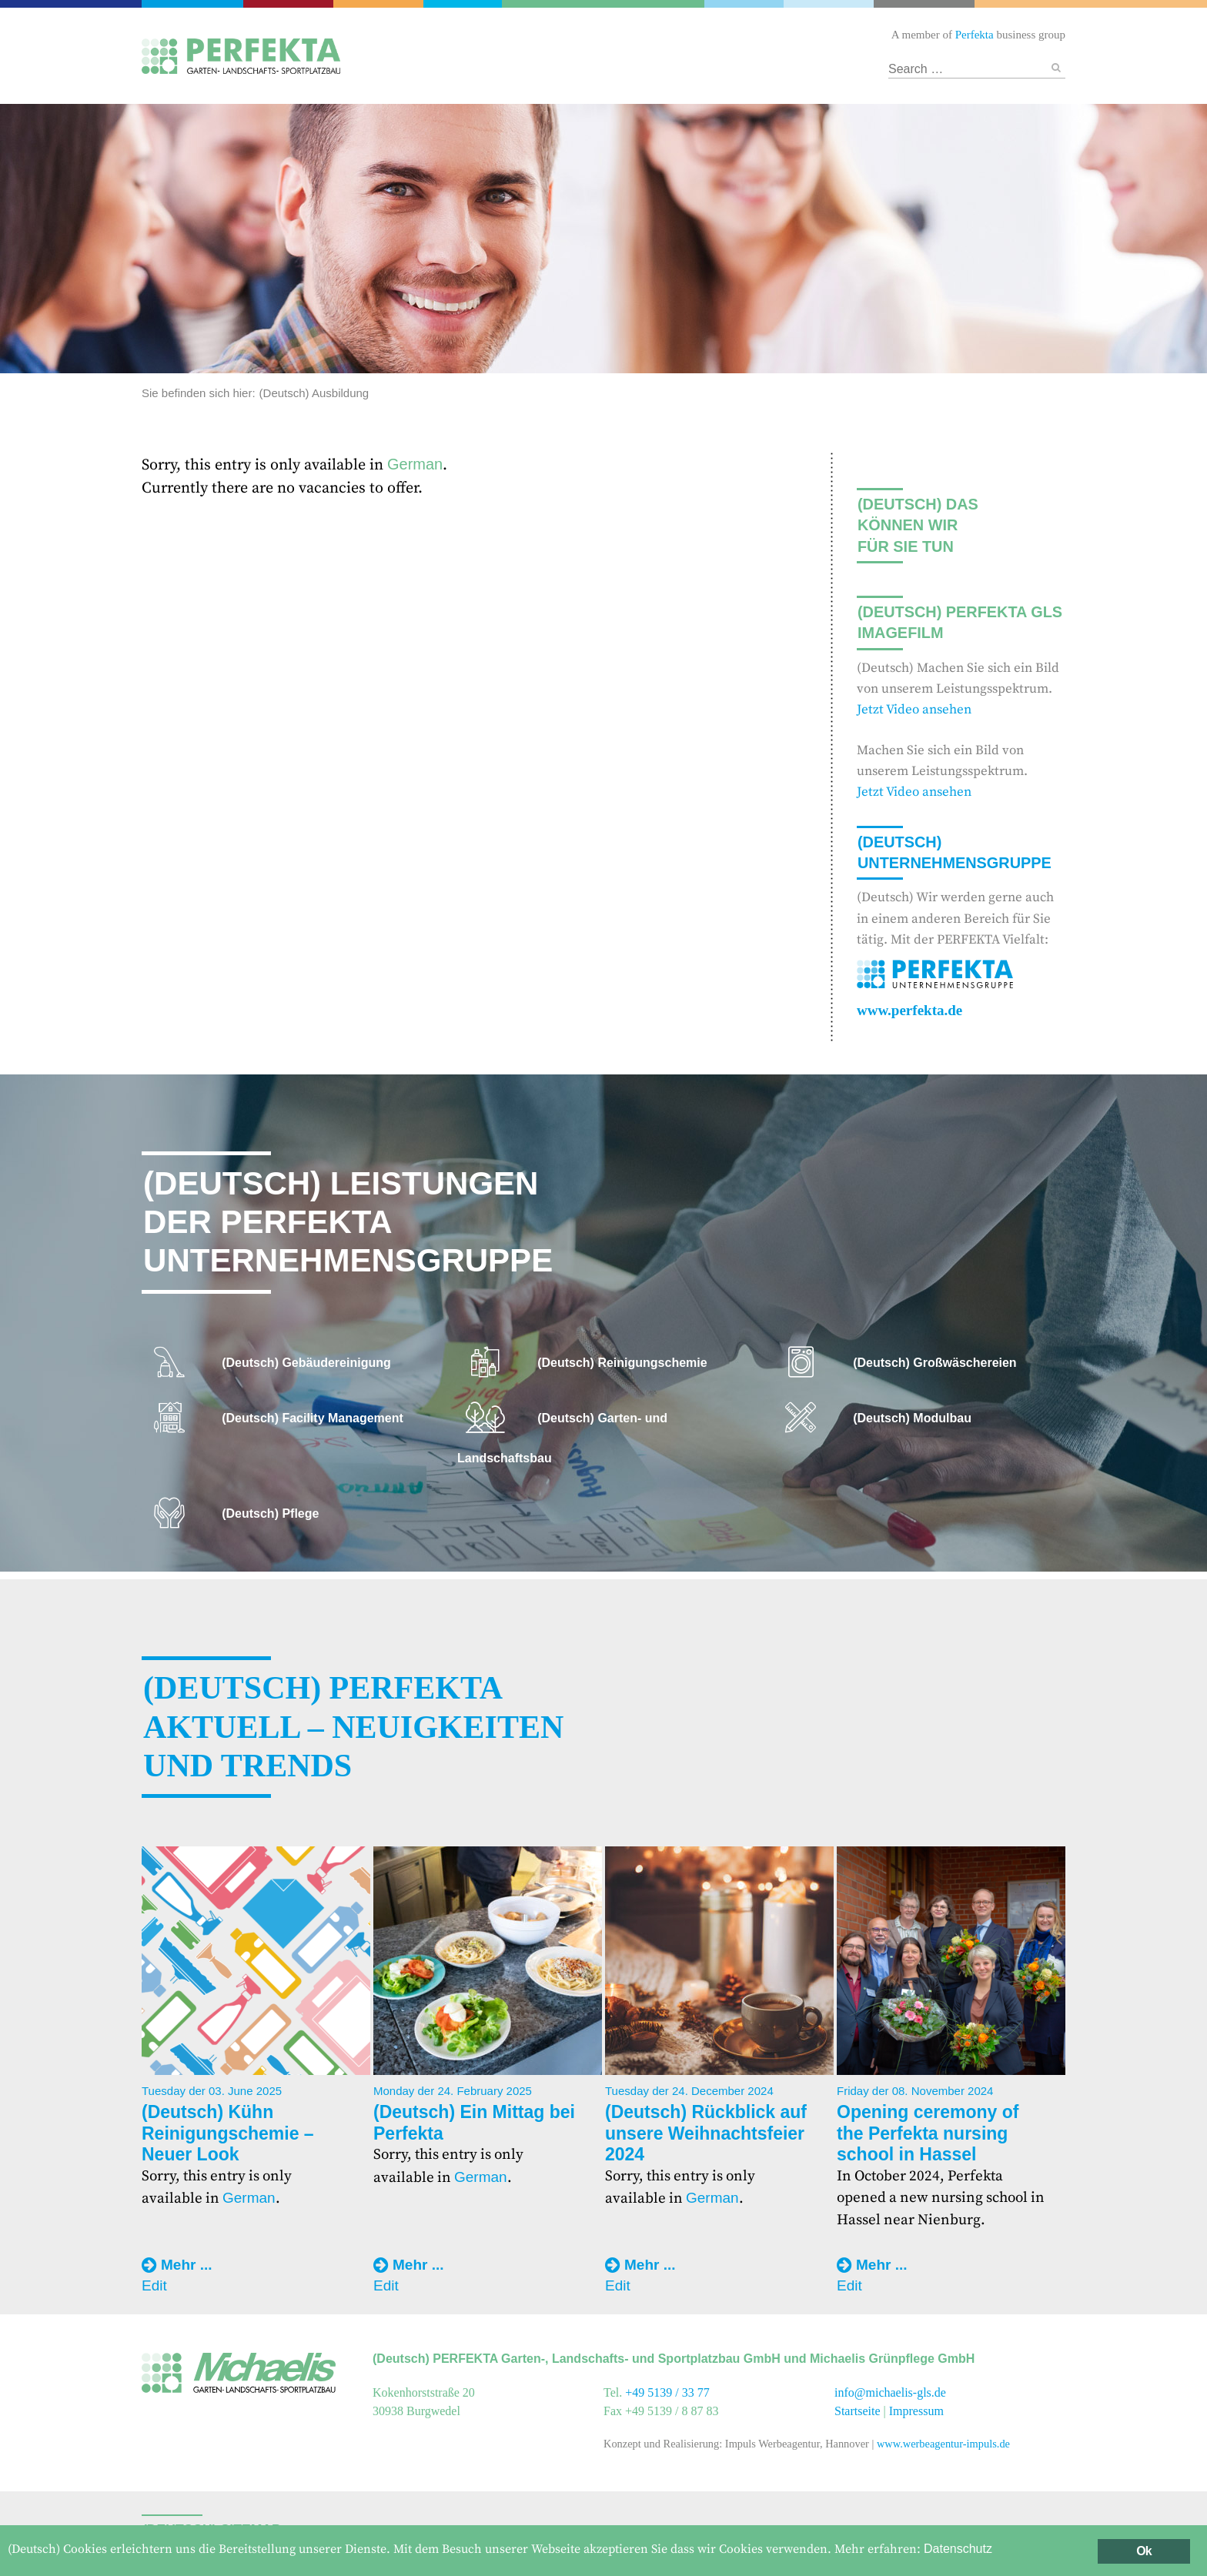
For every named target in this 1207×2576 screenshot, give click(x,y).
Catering (295, 4)
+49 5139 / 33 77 (667, 2392)
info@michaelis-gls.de (890, 2392)
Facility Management (383, 4)
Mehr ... (186, 2265)
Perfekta (196, 4)
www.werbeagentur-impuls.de (943, 2443)
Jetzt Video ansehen (914, 709)
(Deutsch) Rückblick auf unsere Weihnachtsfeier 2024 (706, 2133)
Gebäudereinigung (461, 4)
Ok (1144, 2551)
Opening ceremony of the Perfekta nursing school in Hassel (927, 2133)
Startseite (857, 2410)
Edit (154, 2285)
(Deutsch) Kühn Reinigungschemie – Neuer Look (228, 2133)
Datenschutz (958, 2548)
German (415, 464)
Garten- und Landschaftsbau (603, 4)
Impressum (916, 2410)
